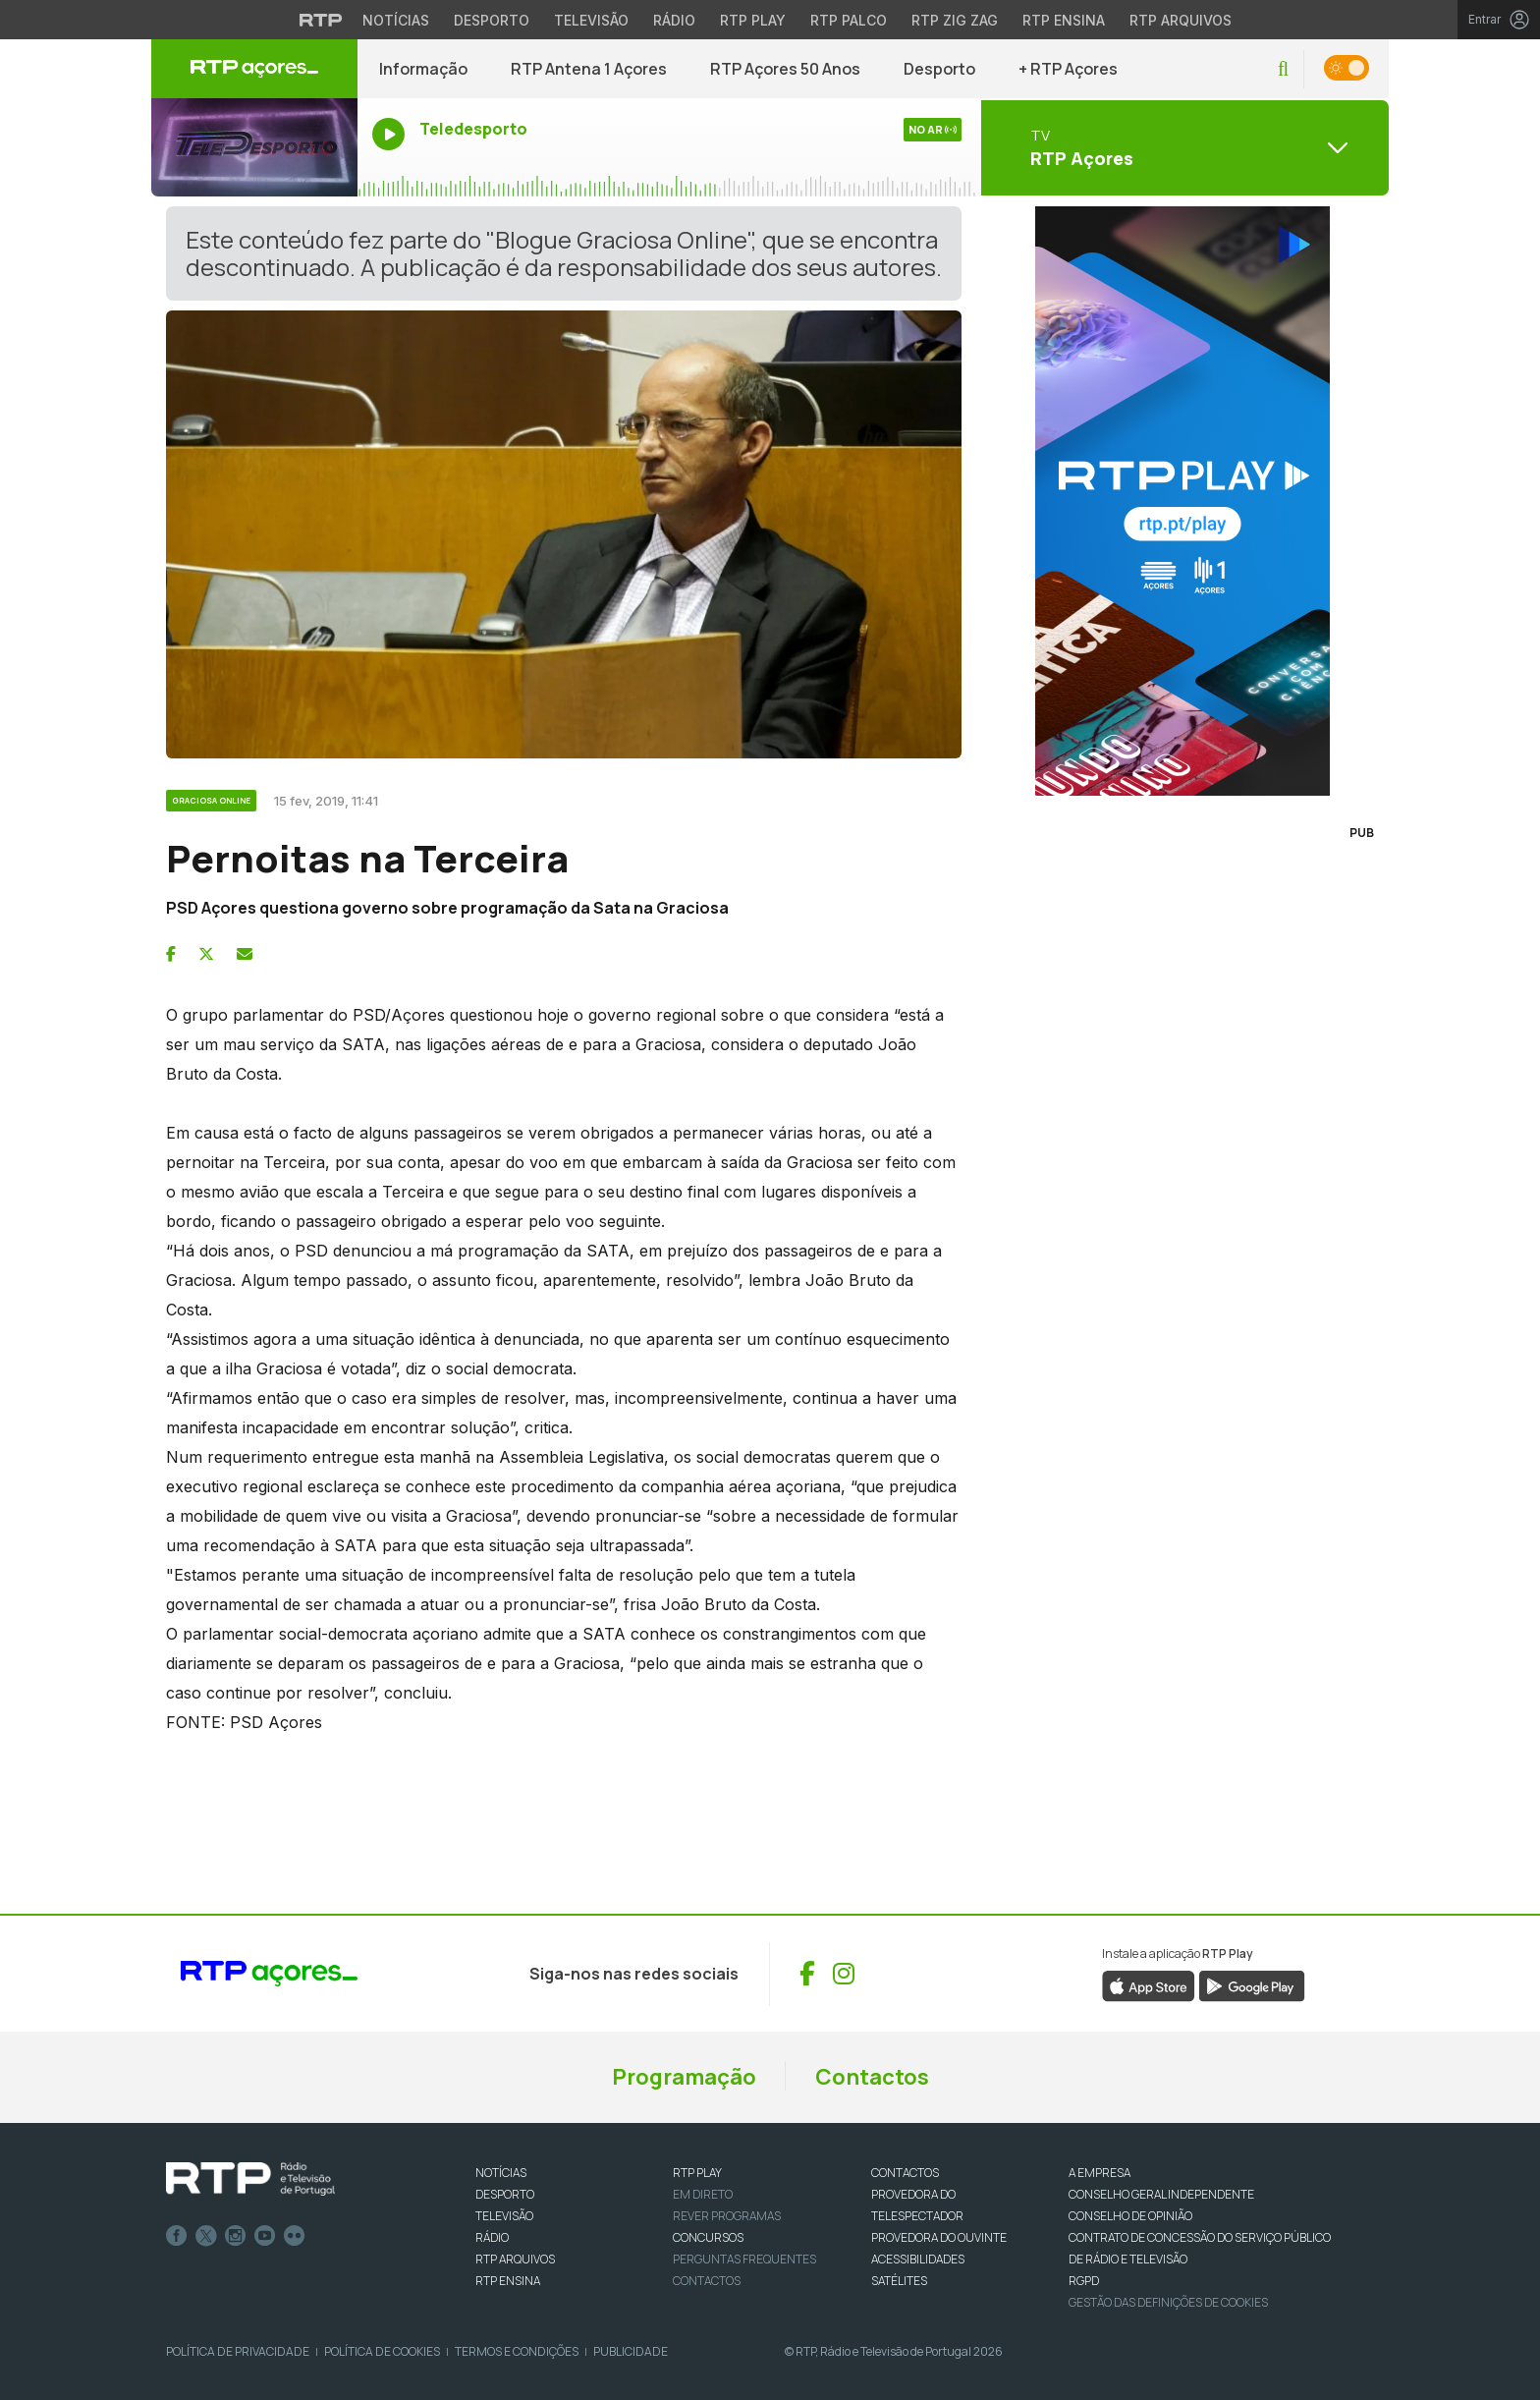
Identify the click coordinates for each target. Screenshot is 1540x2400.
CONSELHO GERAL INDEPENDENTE (1161, 2194)
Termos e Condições (516, 2351)
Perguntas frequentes (744, 2259)
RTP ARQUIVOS (515, 2259)
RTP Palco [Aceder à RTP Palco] (848, 20)
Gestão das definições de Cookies (1168, 2302)
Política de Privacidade (237, 2351)
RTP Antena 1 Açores (589, 69)
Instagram (236, 2236)
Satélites (899, 2280)
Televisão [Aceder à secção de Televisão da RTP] (591, 20)
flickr (294, 2236)
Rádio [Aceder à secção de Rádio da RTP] (674, 20)
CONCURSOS (708, 2237)
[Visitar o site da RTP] (321, 19)
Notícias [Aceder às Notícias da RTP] (395, 20)
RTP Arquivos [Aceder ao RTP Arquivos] (1180, 20)
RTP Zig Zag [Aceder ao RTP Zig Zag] (954, 20)
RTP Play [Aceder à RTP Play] (753, 20)
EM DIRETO (703, 2194)
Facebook (177, 2236)
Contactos (872, 2077)
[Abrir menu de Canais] (1182, 147)
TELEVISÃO (504, 2215)
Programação (684, 2077)
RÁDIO (492, 2237)
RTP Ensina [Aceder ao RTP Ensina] (1063, 20)
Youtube (265, 2236)
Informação (423, 69)
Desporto (939, 69)
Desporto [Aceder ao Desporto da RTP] (491, 20)
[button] (1283, 69)
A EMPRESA (1099, 2172)
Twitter (206, 2236)
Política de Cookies (382, 2351)
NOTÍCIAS (500, 2172)
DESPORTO (504, 2194)
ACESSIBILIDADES (917, 2259)
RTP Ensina (507, 2280)
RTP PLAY (697, 2172)
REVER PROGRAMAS (727, 2215)
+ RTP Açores (1068, 69)
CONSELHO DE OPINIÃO (1130, 2215)
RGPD (1084, 2280)
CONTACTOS (905, 2172)
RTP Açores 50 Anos (785, 69)
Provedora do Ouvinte (939, 2237)
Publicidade (630, 2351)
